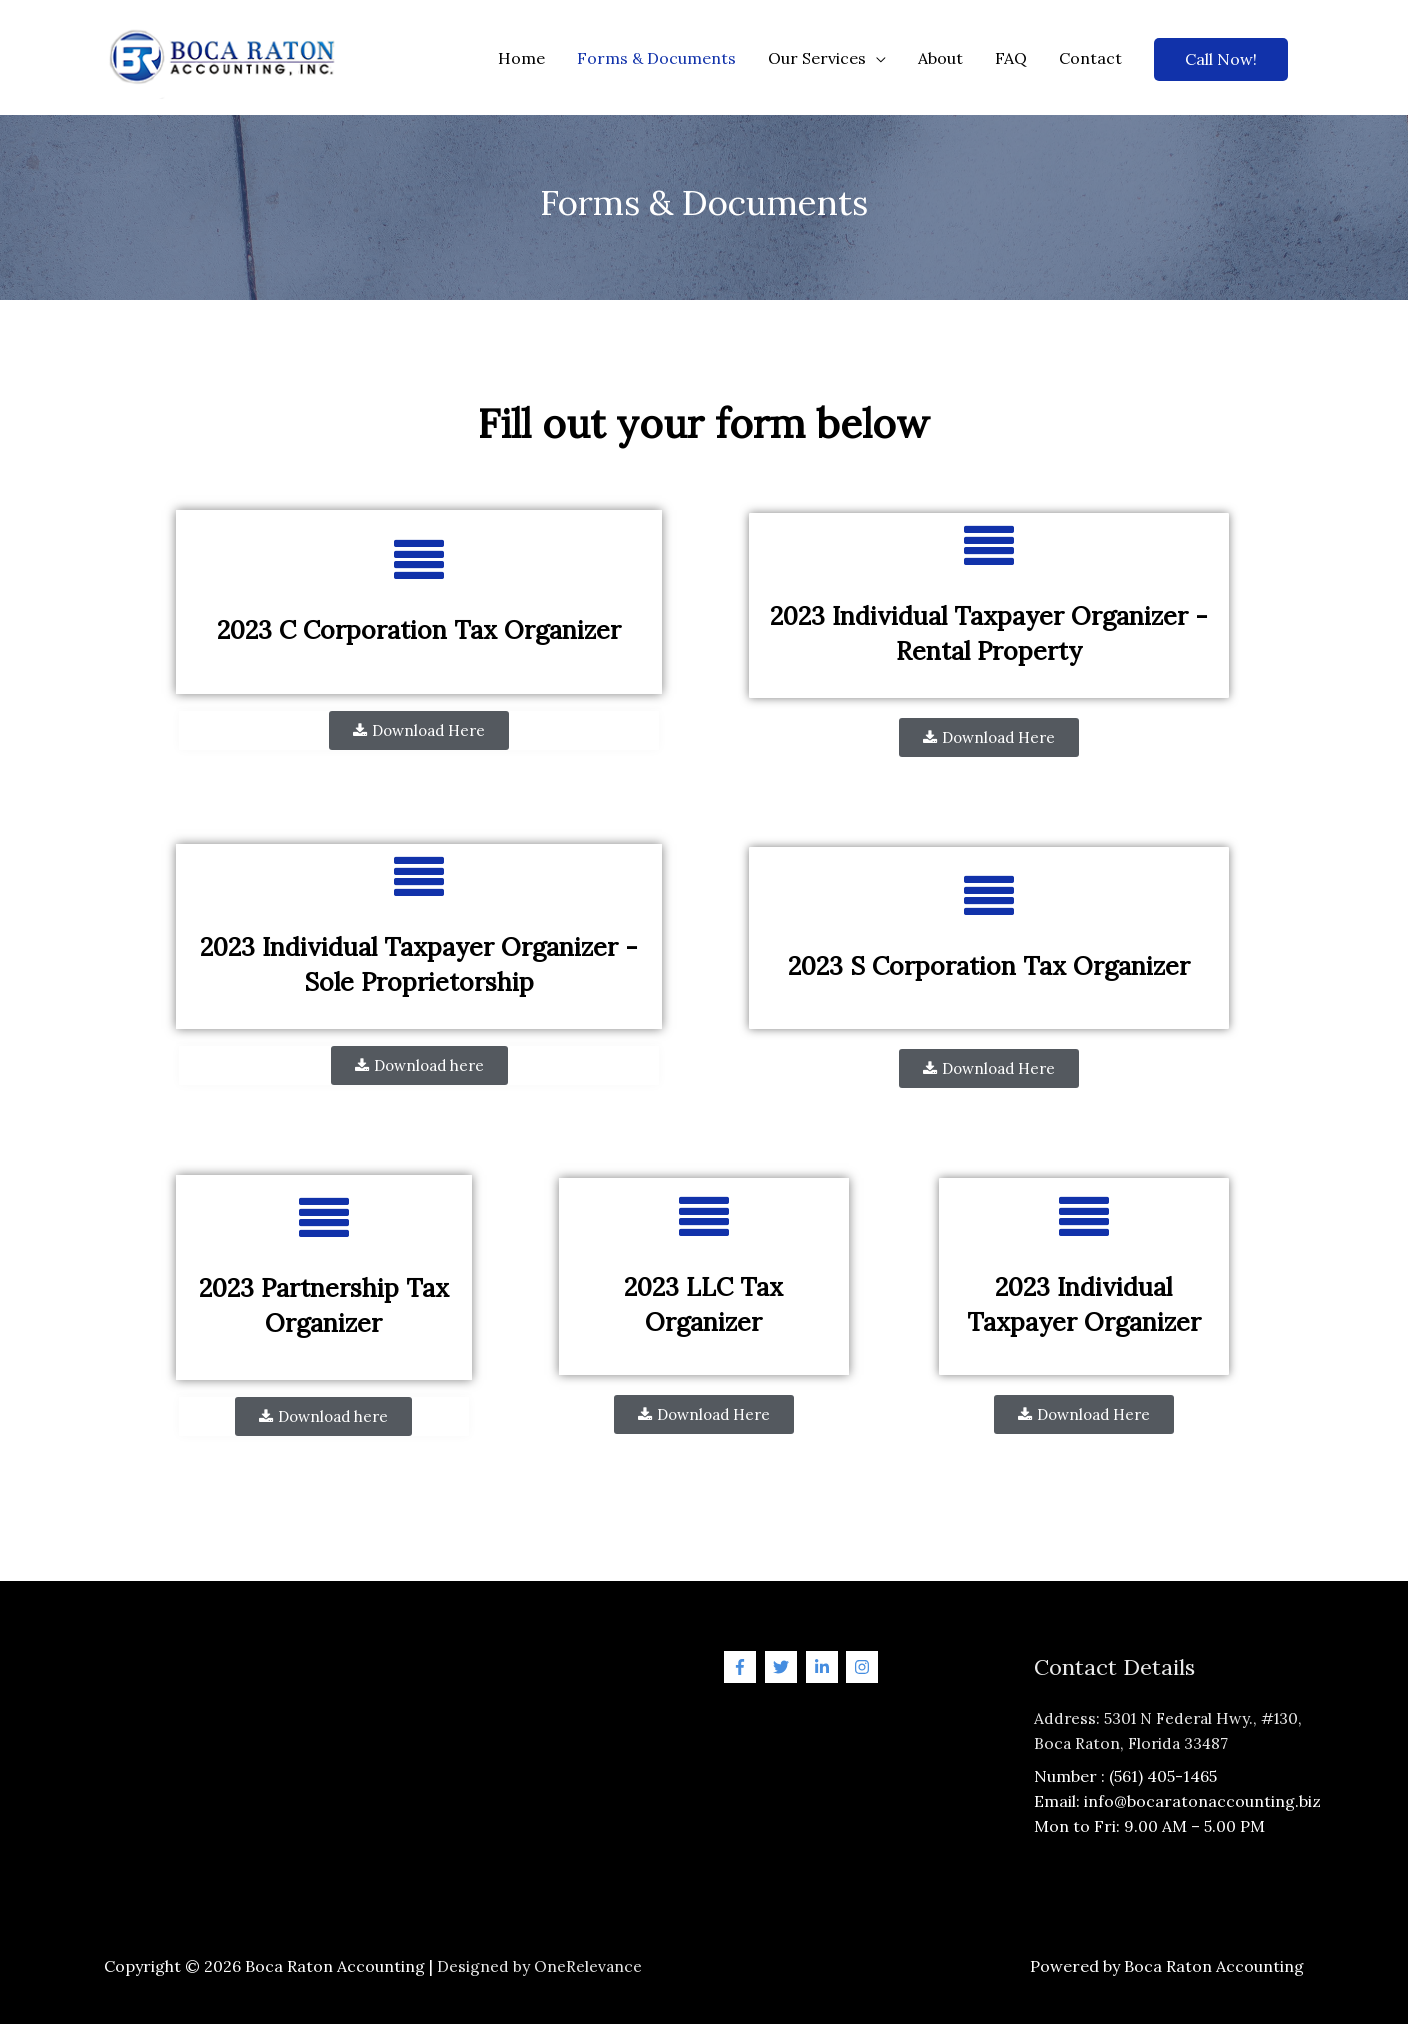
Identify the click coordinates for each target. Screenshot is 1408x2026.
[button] (419, 732)
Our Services (817, 59)
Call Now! (1221, 60)
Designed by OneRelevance (540, 1967)
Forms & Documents (656, 59)
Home (521, 59)
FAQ (1011, 59)
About (940, 59)
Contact (1090, 59)
